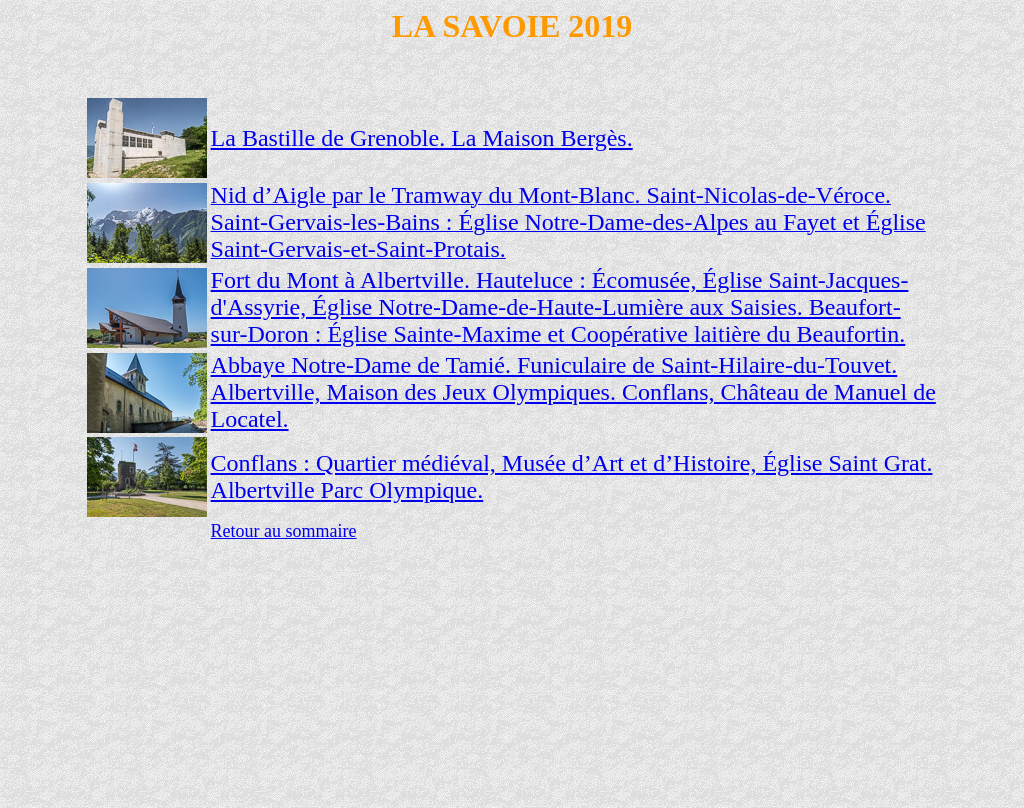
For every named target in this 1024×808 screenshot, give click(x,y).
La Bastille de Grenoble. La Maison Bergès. (422, 138)
